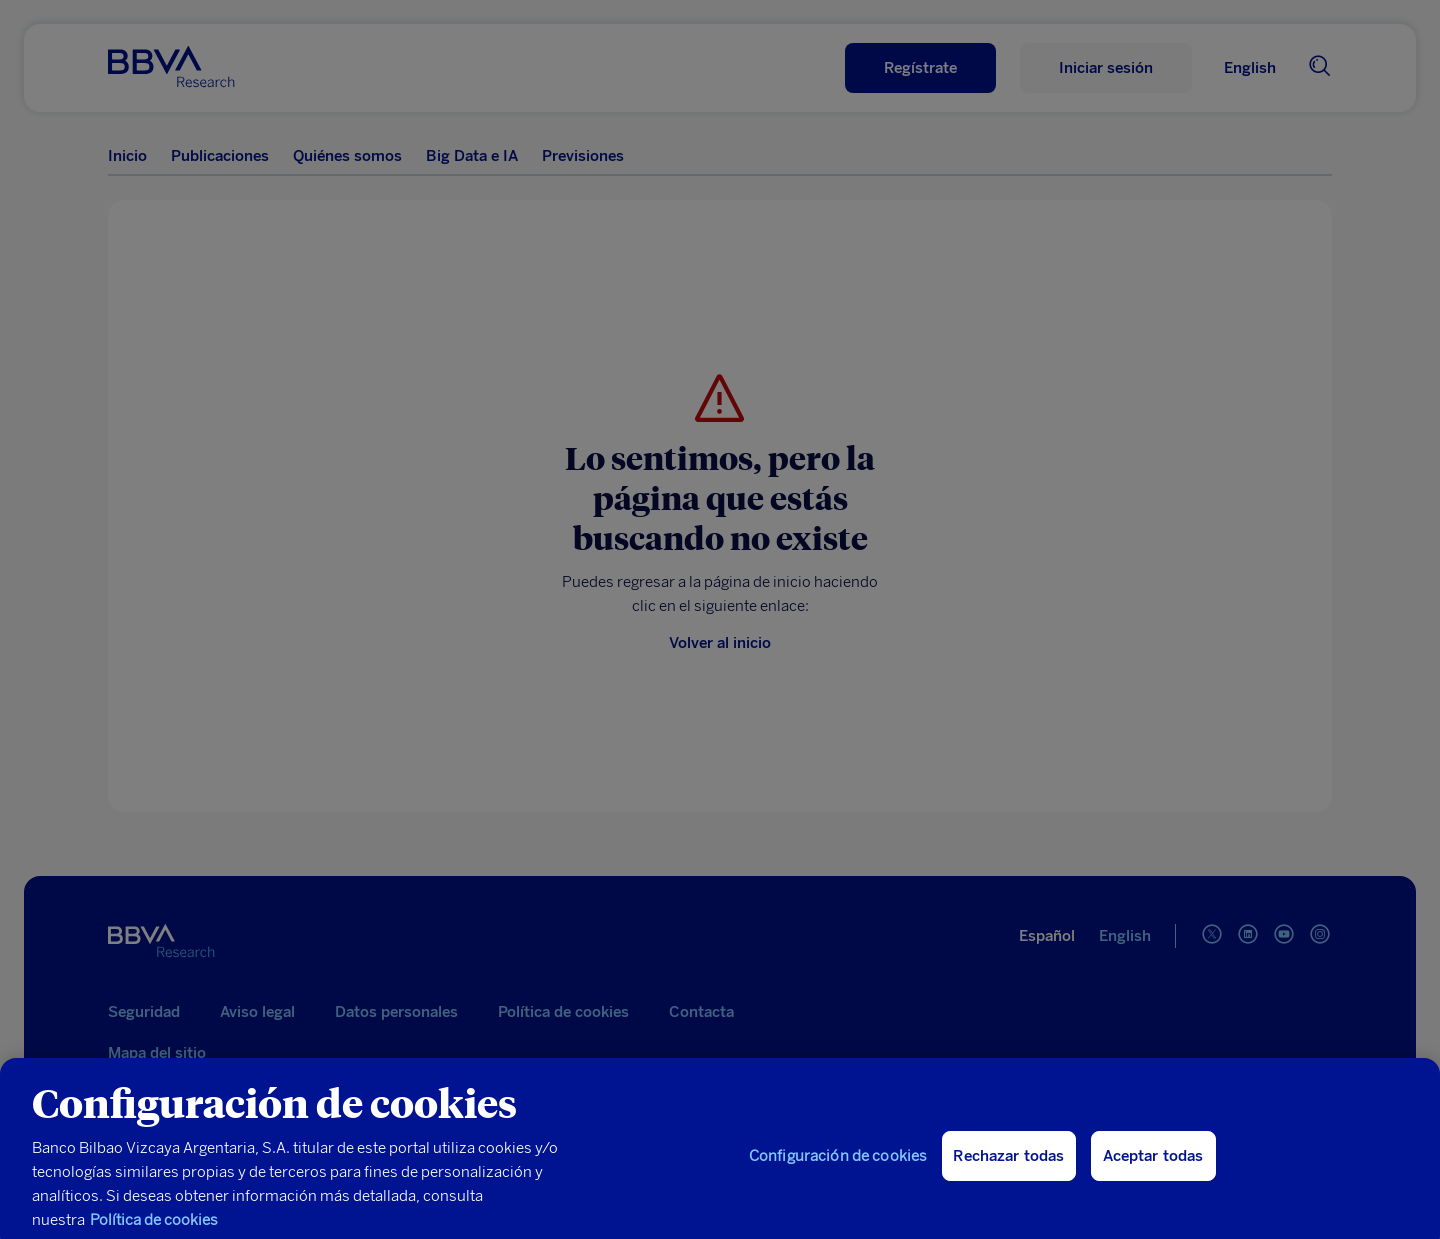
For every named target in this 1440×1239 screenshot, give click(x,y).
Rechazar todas (1008, 1164)
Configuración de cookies (838, 1164)
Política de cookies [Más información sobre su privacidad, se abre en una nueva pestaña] (154, 1228)
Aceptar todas (1153, 1164)
